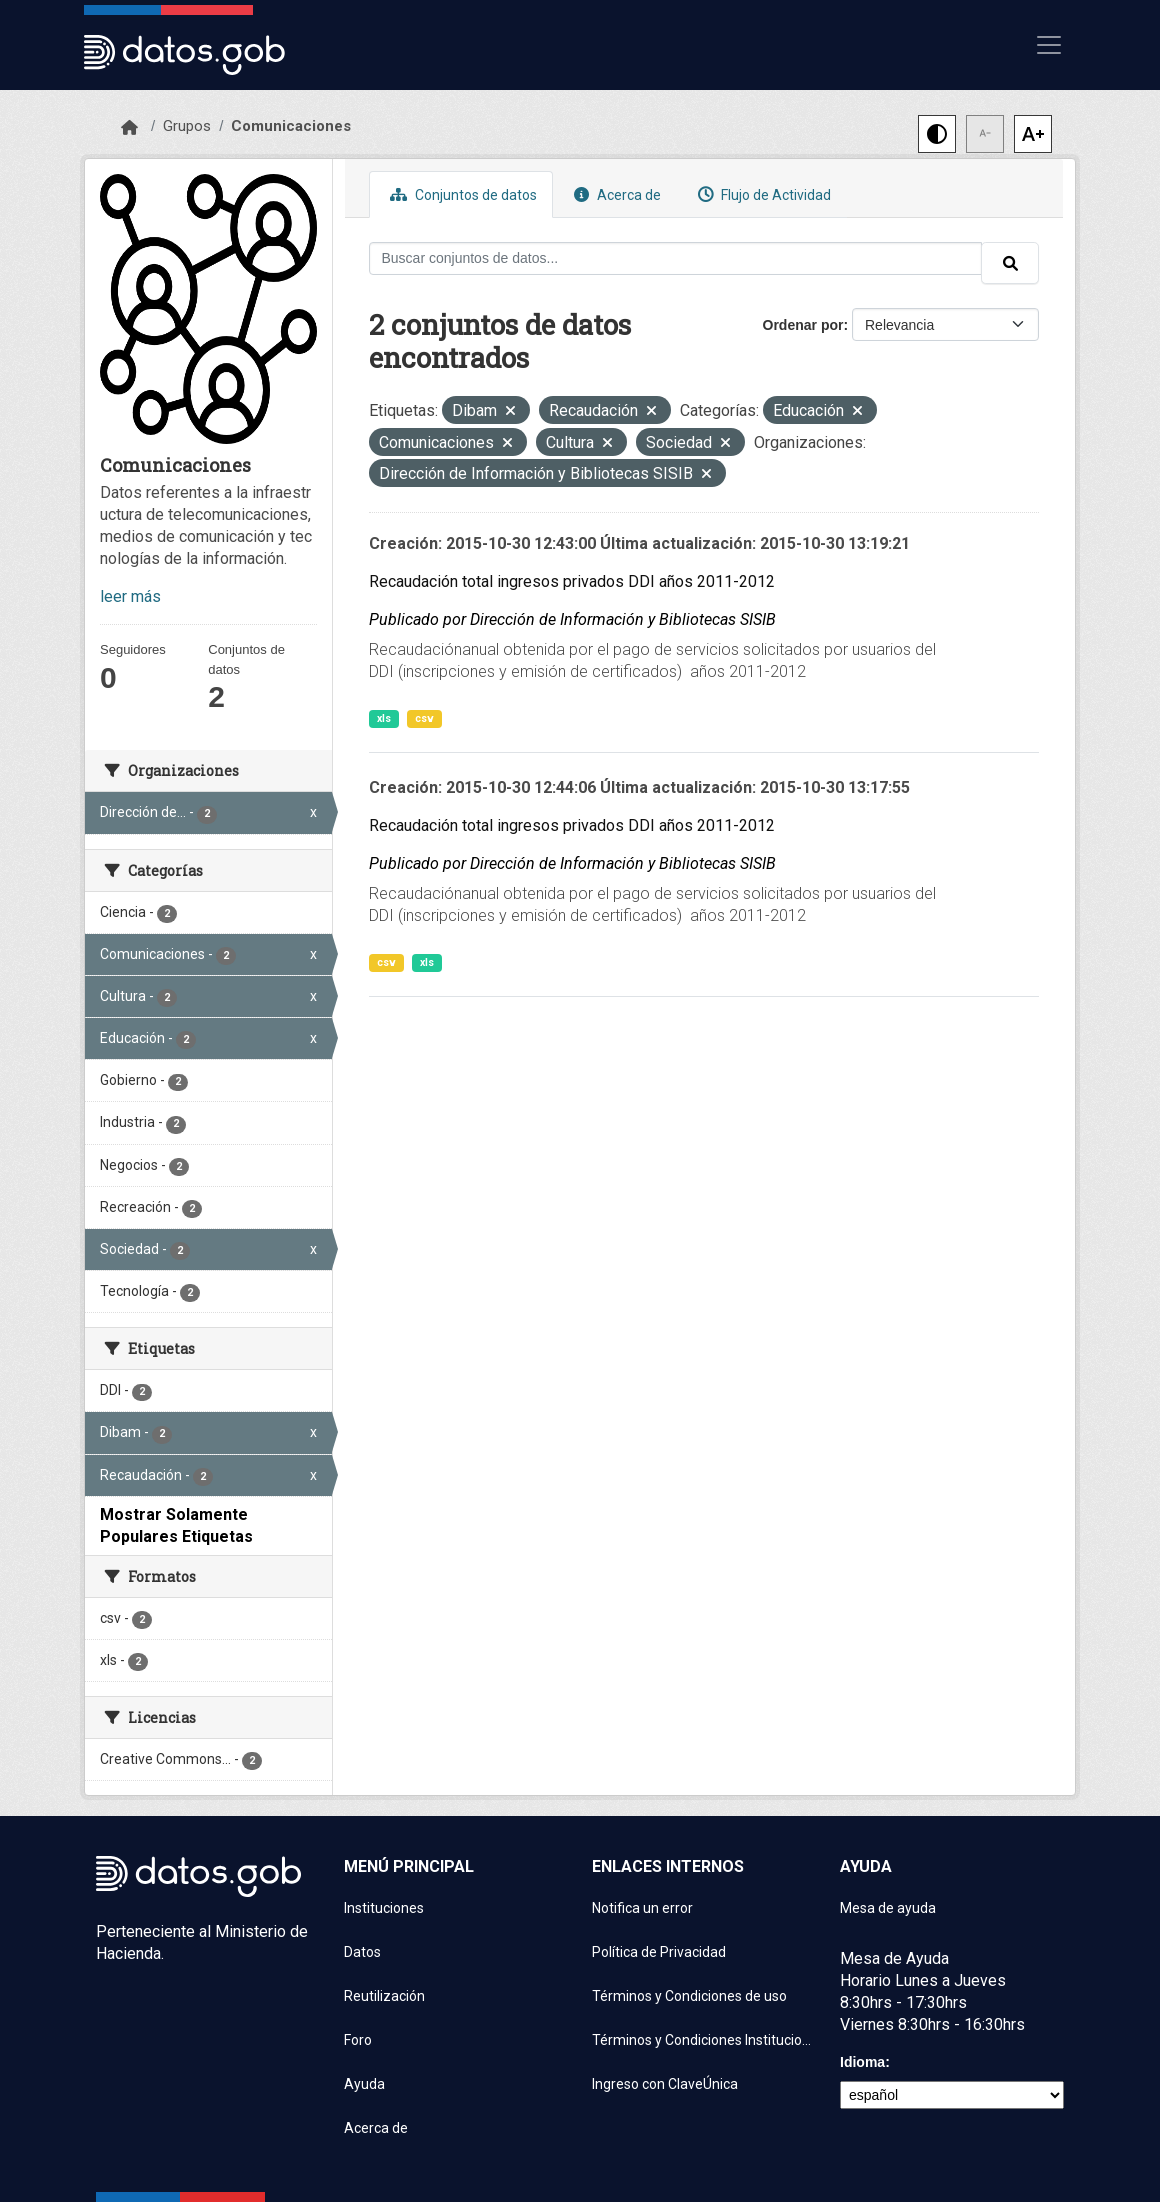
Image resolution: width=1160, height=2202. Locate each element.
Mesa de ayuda (888, 1908)
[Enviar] (1010, 263)
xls (384, 718)
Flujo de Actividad (762, 194)
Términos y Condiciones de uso (689, 1996)
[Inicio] (129, 128)
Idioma (862, 2062)
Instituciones (384, 1908)
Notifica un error (642, 1908)
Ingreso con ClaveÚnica (665, 2084)
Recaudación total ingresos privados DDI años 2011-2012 (572, 581)
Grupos (187, 126)
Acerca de (615, 194)
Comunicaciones (291, 126)
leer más (130, 596)
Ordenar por (803, 325)
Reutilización (384, 1996)
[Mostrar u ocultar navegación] (1049, 45)
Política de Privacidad (659, 1952)
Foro (358, 2040)
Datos (362, 1952)
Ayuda (364, 2084)
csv (424, 718)
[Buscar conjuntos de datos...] (676, 258)
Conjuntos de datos (461, 194)
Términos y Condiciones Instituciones (704, 2040)
